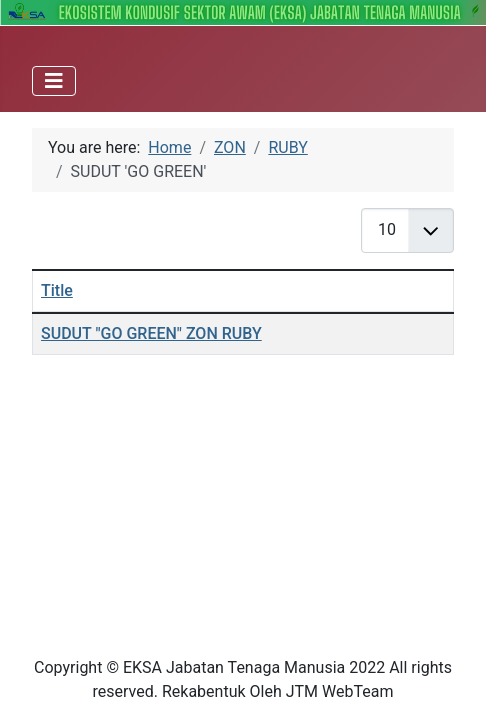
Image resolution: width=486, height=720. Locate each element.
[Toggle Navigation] (54, 81)
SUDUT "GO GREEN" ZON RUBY (151, 333)
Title (57, 290)
